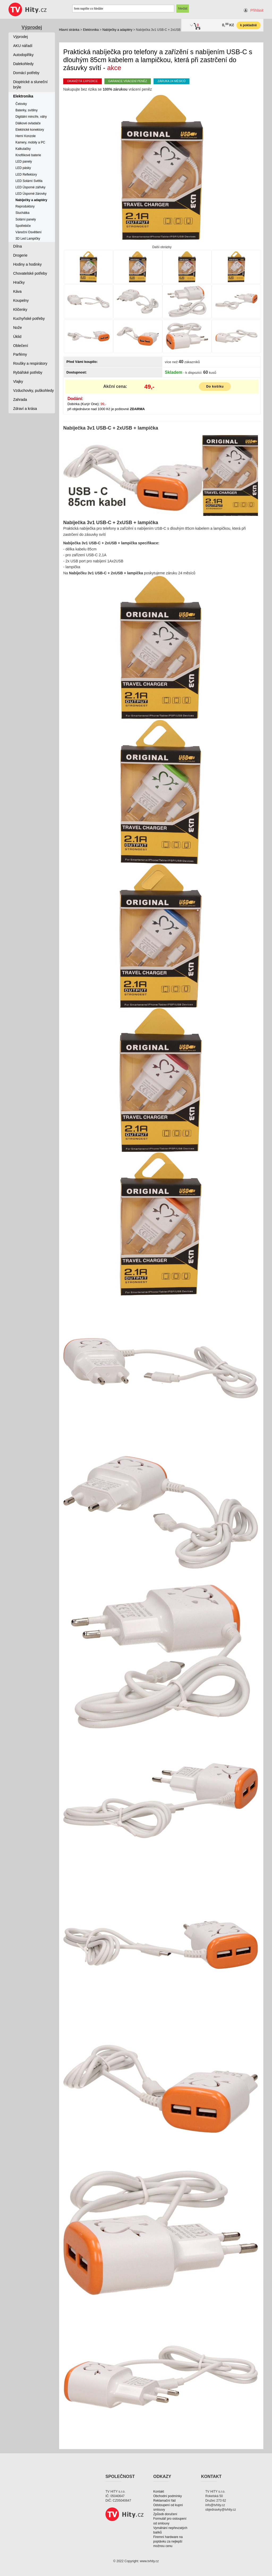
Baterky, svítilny (26, 110)
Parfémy (20, 354)
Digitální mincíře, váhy (31, 116)
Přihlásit (257, 10)
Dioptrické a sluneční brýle (30, 84)
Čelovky (21, 104)
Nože (17, 327)
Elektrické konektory (29, 129)
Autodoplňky (23, 55)
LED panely (23, 161)
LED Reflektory (26, 174)
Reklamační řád (164, 2500)
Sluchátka (22, 213)
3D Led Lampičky (27, 238)
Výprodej (32, 27)
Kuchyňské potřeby (29, 318)
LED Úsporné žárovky (30, 194)
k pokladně (248, 25)
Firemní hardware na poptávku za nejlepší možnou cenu (168, 2541)
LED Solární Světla (28, 181)
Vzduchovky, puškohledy (33, 390)
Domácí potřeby (26, 73)
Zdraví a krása (25, 408)
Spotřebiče (23, 226)
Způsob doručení (165, 2514)
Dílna (17, 246)
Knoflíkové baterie (28, 155)
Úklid (17, 336)
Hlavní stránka (69, 30)
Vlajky (18, 381)
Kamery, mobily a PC (30, 142)
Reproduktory (25, 206)
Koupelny (21, 300)
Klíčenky (20, 309)
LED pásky (23, 168)
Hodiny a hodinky (27, 264)
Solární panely (25, 219)
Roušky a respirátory (30, 363)
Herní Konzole (25, 136)
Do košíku (215, 386)
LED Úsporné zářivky (30, 187)
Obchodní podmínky (167, 2496)
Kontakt (158, 2491)
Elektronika (91, 30)
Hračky (19, 282)
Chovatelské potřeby (30, 273)
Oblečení (20, 345)
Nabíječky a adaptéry (117, 30)
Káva (17, 291)
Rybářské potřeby (27, 372)
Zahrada (20, 399)
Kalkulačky (23, 149)
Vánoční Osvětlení (28, 232)
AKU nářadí (22, 46)
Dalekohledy (23, 64)
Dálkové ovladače (28, 123)
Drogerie (20, 255)
